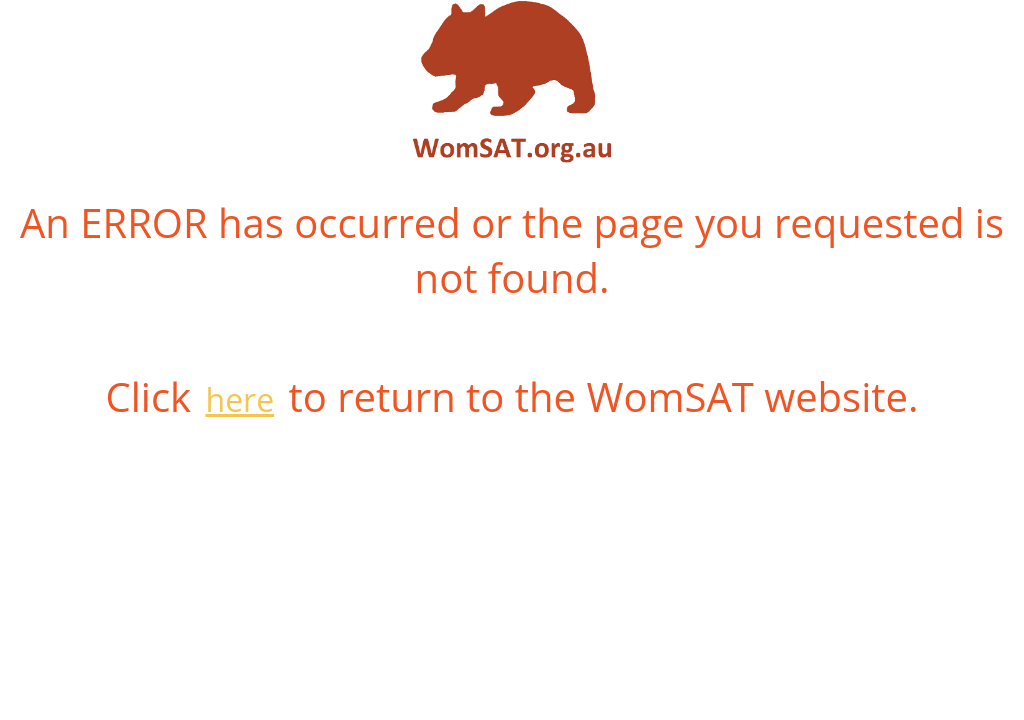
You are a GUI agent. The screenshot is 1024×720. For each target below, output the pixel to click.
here (240, 399)
